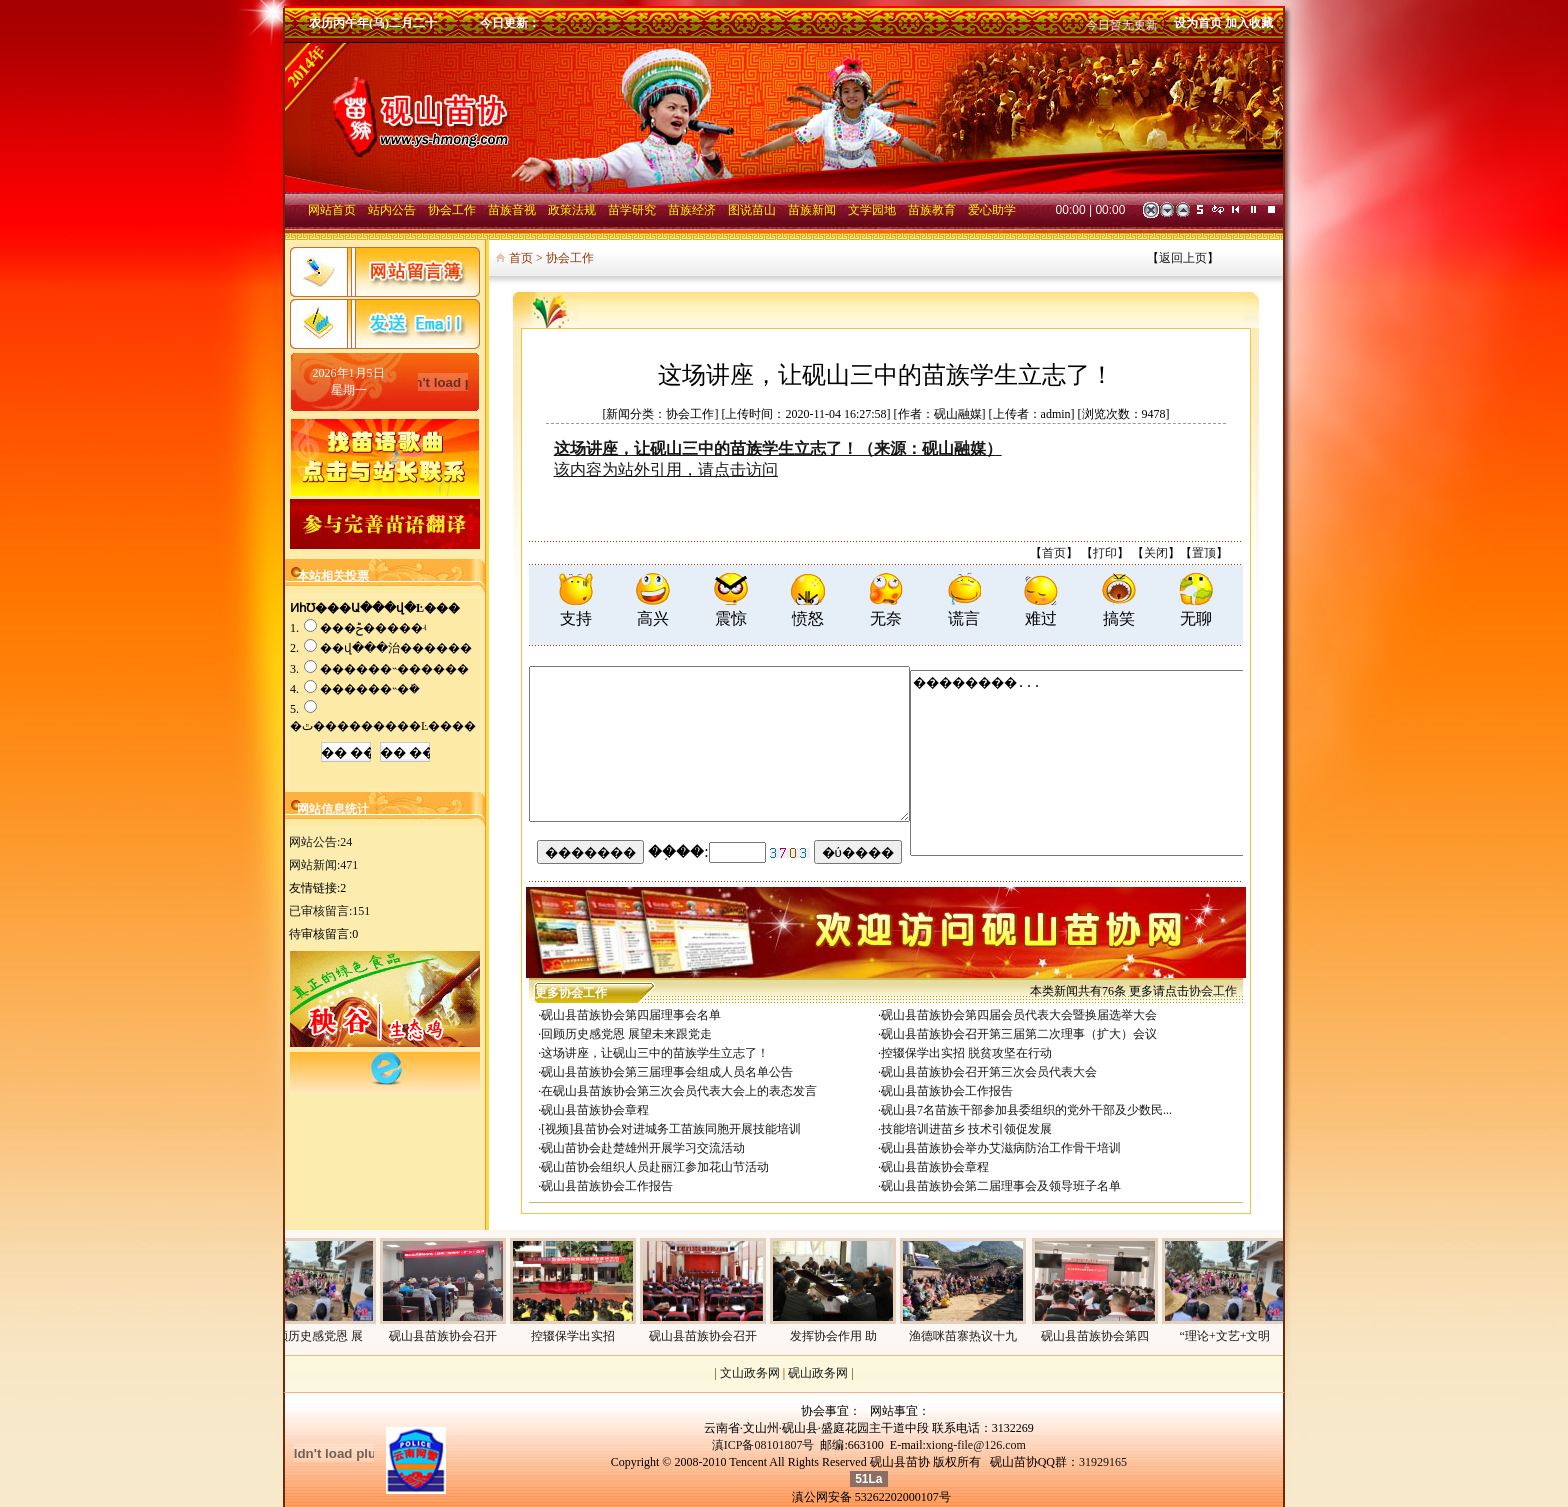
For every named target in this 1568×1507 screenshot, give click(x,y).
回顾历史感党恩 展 (321, 1336)
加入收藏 (1249, 23)
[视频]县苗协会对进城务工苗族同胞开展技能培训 (671, 1129)
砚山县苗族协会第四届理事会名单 (631, 1015)
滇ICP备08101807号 (763, 1445)
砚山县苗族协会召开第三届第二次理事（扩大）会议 (1019, 1034)
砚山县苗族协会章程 (595, 1110)
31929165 (1103, 1462)
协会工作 (1213, 991)
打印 (1105, 553)
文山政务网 (750, 1373)
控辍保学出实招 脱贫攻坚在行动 (966, 1053)
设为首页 (1198, 23)
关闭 (1156, 553)
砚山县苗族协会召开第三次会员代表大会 (989, 1072)
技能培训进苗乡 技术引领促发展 (966, 1129)
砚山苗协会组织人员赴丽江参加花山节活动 (655, 1167)
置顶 (1204, 553)
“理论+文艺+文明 (1233, 1336)
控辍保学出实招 (581, 1336)
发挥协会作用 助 (841, 1336)
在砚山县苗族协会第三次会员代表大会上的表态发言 (679, 1091)
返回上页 (1183, 258)
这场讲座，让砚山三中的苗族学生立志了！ (655, 1053)
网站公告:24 (320, 842)
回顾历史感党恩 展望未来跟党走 (626, 1034)
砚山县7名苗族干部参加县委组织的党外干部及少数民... (1026, 1110)
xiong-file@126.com (976, 1445)
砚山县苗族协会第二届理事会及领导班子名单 (1001, 1186)
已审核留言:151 (329, 911)
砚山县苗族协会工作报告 (947, 1091)
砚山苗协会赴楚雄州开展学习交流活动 (643, 1148)
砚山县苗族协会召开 (451, 1336)
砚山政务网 (818, 1373)
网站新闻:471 (323, 865)
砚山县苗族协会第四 (1103, 1336)
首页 (1054, 553)
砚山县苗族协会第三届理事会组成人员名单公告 (667, 1072)
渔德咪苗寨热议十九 (971, 1336)
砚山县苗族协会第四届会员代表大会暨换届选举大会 (1019, 1015)
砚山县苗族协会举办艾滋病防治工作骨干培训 (1001, 1148)
